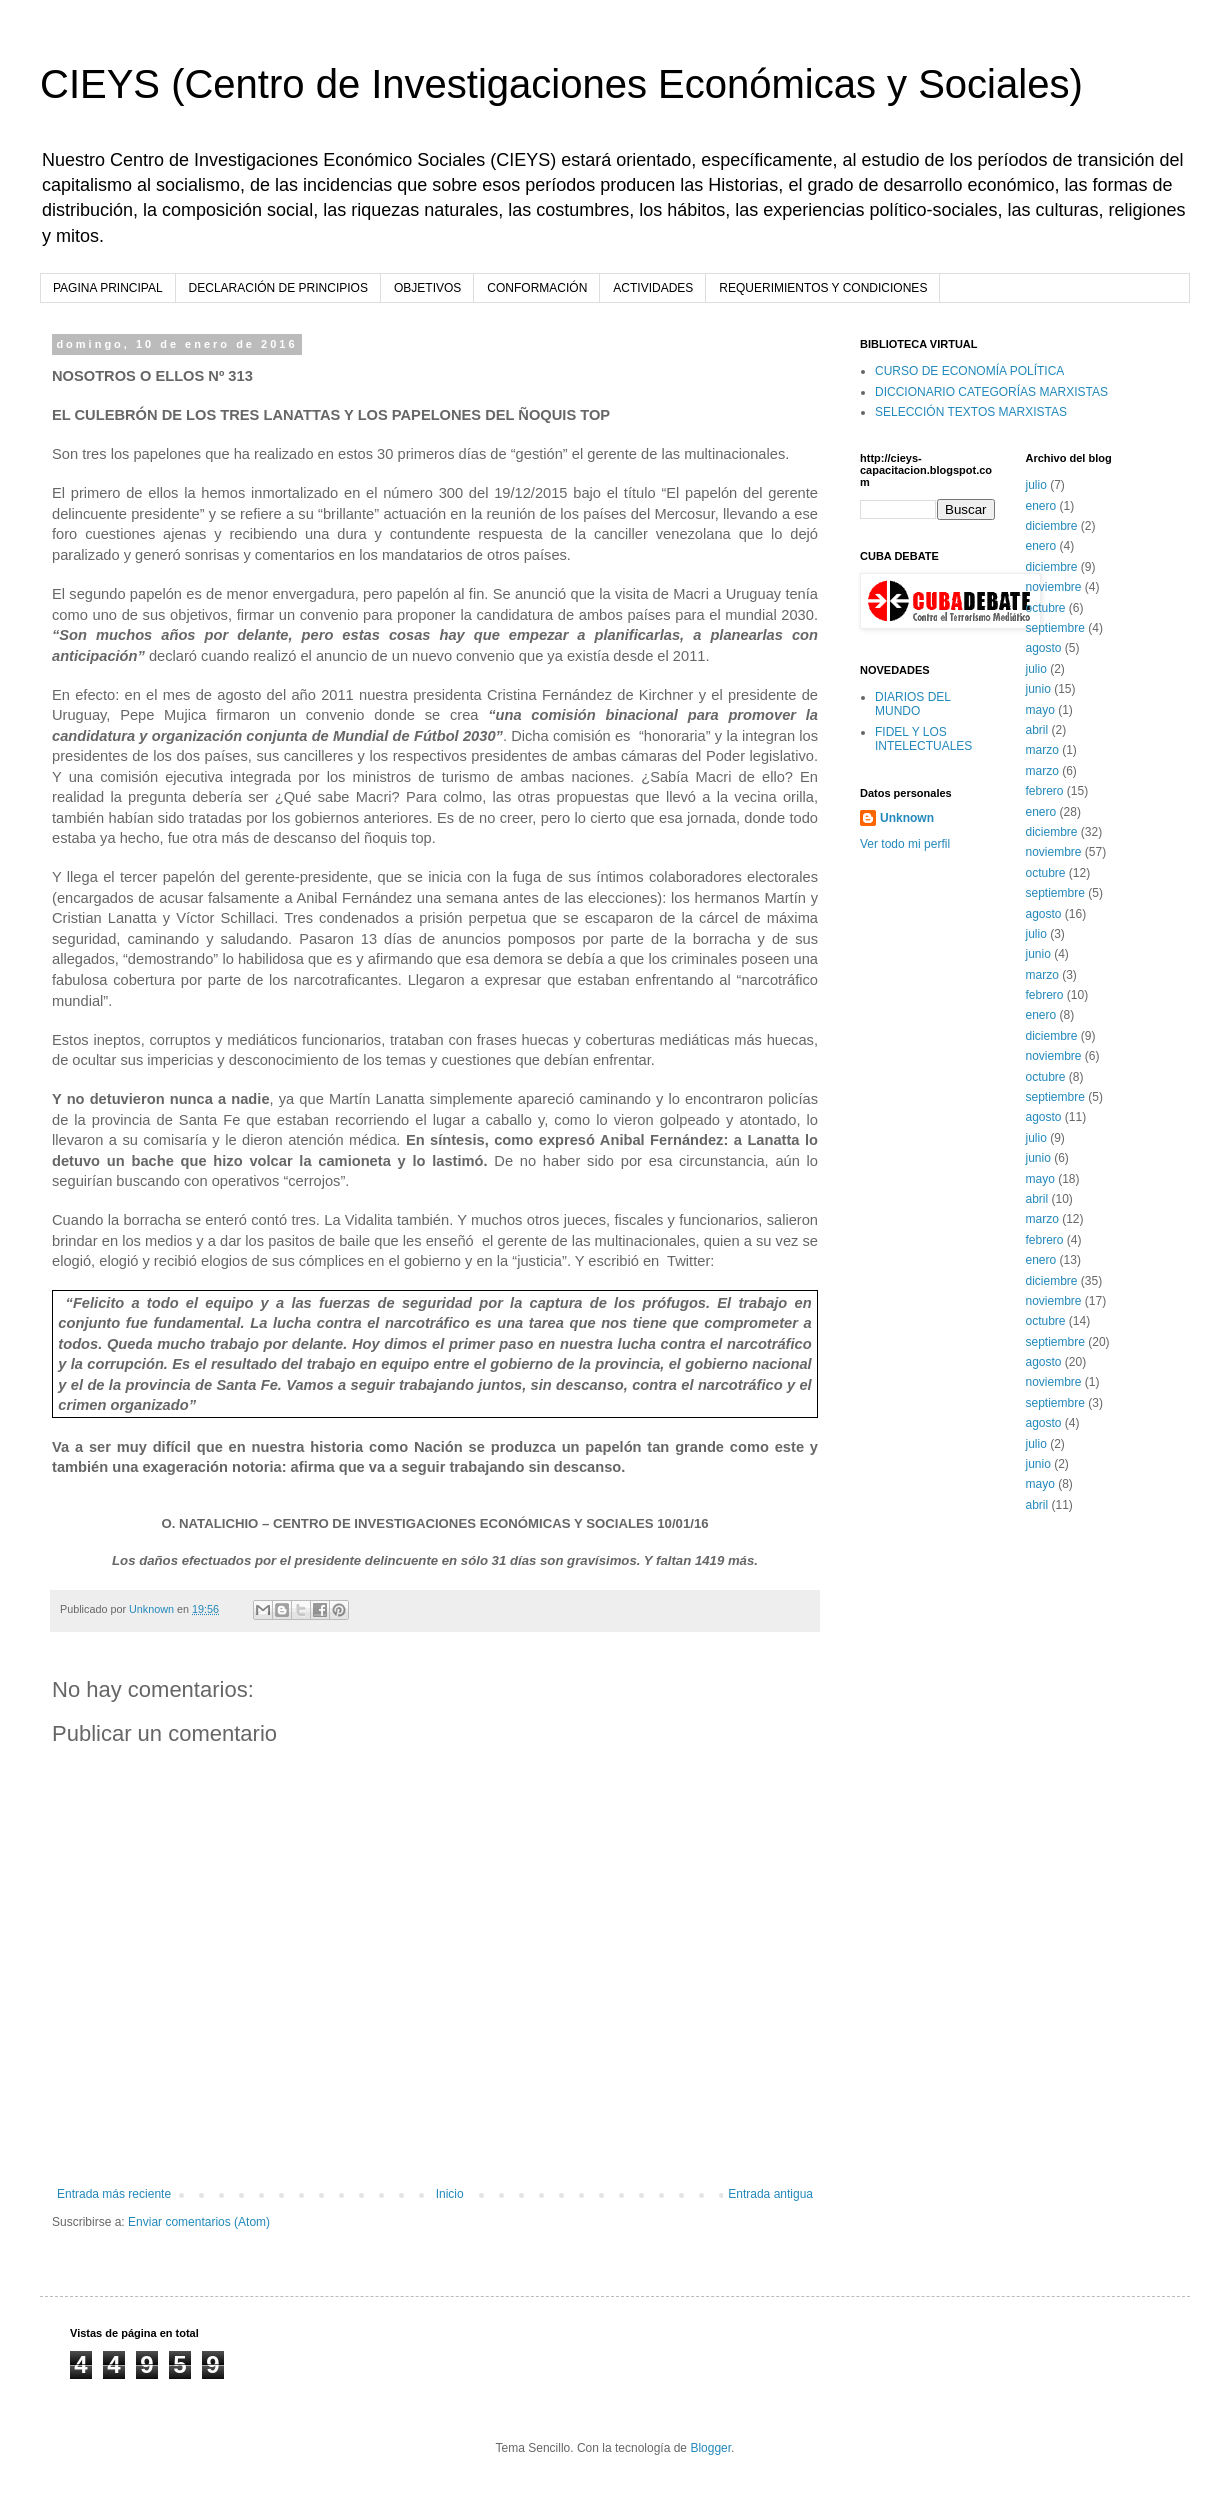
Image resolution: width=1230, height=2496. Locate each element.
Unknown (907, 818)
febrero (1045, 791)
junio (1038, 689)
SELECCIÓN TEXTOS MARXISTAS (971, 412)
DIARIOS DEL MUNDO (913, 704)
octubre (1046, 608)
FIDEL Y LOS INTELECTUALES (923, 739)
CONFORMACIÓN (537, 288)
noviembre (1054, 587)
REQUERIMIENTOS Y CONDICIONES (823, 288)
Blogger (710, 2448)
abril (1037, 730)
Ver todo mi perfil (905, 844)
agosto (1044, 648)
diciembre (1052, 526)
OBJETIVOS (427, 288)
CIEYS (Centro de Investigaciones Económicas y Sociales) (561, 84)
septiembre (1055, 628)
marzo (1042, 750)
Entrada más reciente (114, 2194)
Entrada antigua (770, 2194)
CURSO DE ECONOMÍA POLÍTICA (969, 371)
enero (1041, 506)
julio (1036, 485)
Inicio (450, 2194)
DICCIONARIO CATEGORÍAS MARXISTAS (991, 392)
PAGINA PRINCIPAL (108, 288)
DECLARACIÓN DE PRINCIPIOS (278, 288)
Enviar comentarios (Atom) (199, 2222)
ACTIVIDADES (653, 288)
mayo (1040, 710)
